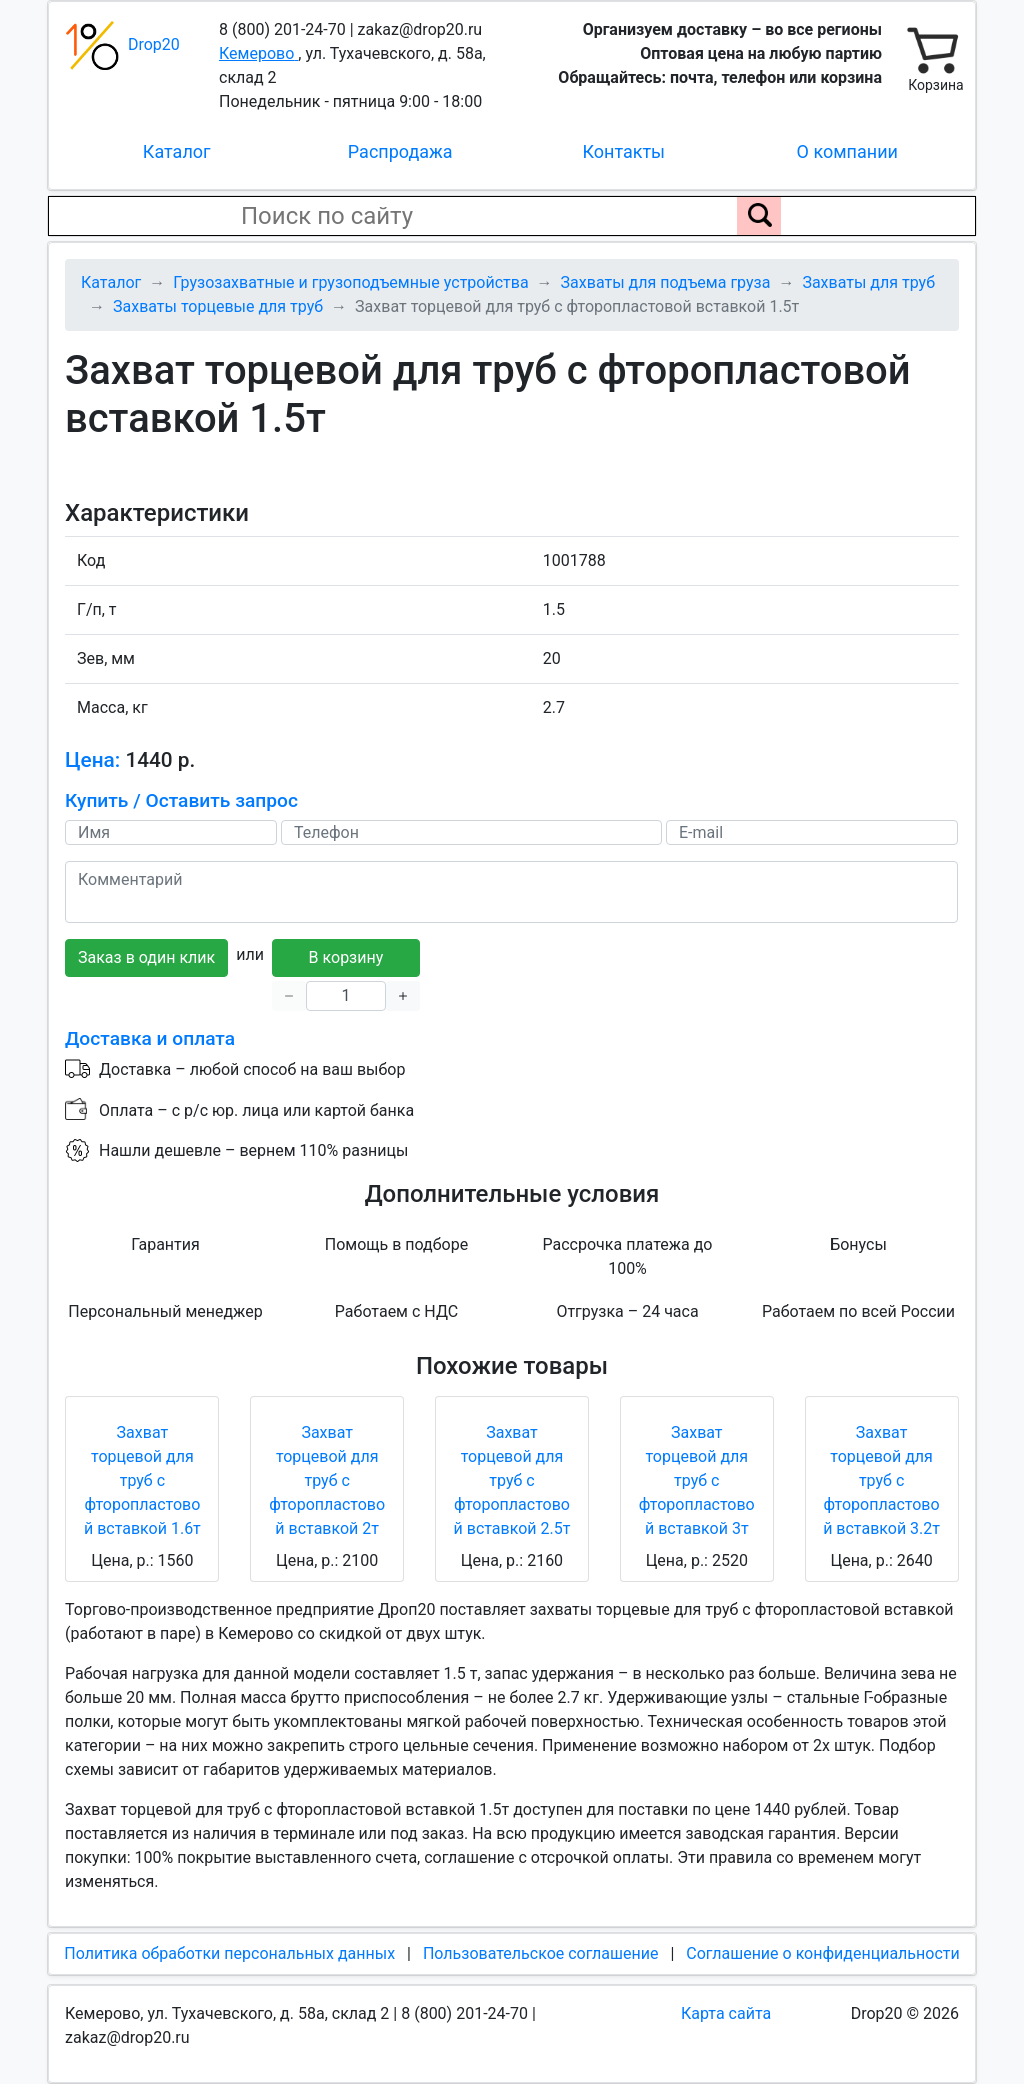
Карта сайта (726, 2013)
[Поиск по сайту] (759, 216)
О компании (847, 151)
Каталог (177, 151)
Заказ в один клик (146, 957)
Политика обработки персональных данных (229, 1953)
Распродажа (400, 151)
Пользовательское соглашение (541, 1953)
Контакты (623, 151)
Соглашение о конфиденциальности (822, 1953)
